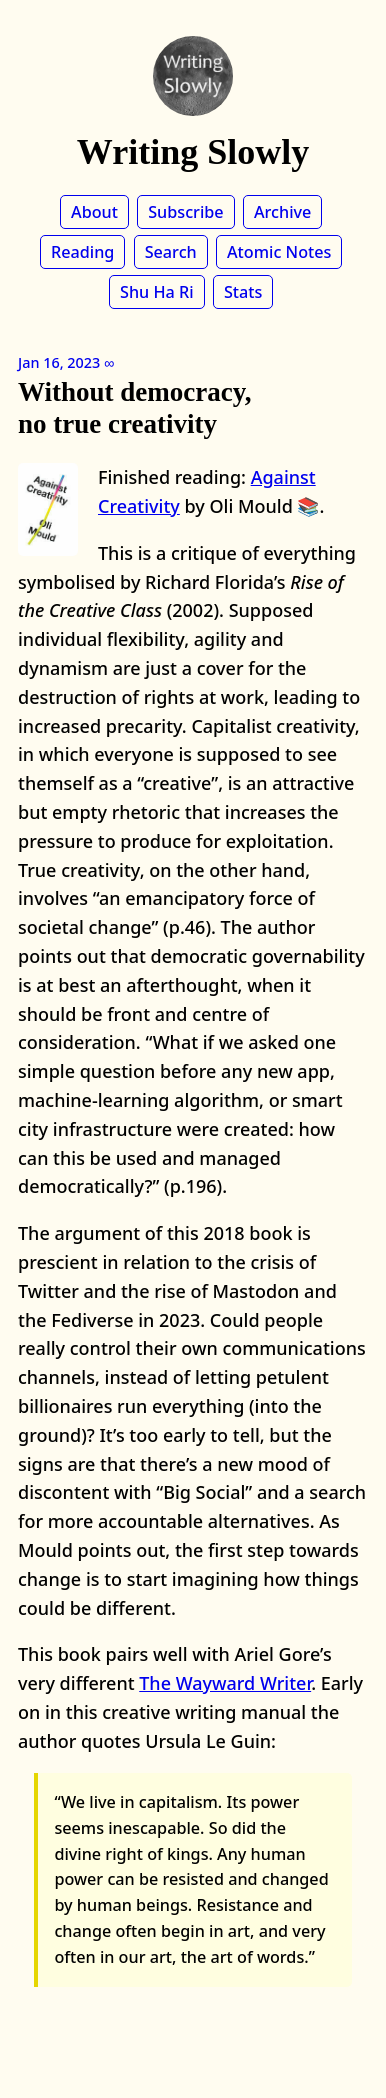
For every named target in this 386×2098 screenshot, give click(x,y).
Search (171, 252)
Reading (82, 252)
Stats (243, 292)
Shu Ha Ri (157, 292)
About (94, 212)
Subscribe (185, 212)
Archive (282, 212)
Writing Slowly (193, 152)
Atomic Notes (279, 252)
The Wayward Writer (225, 1683)
